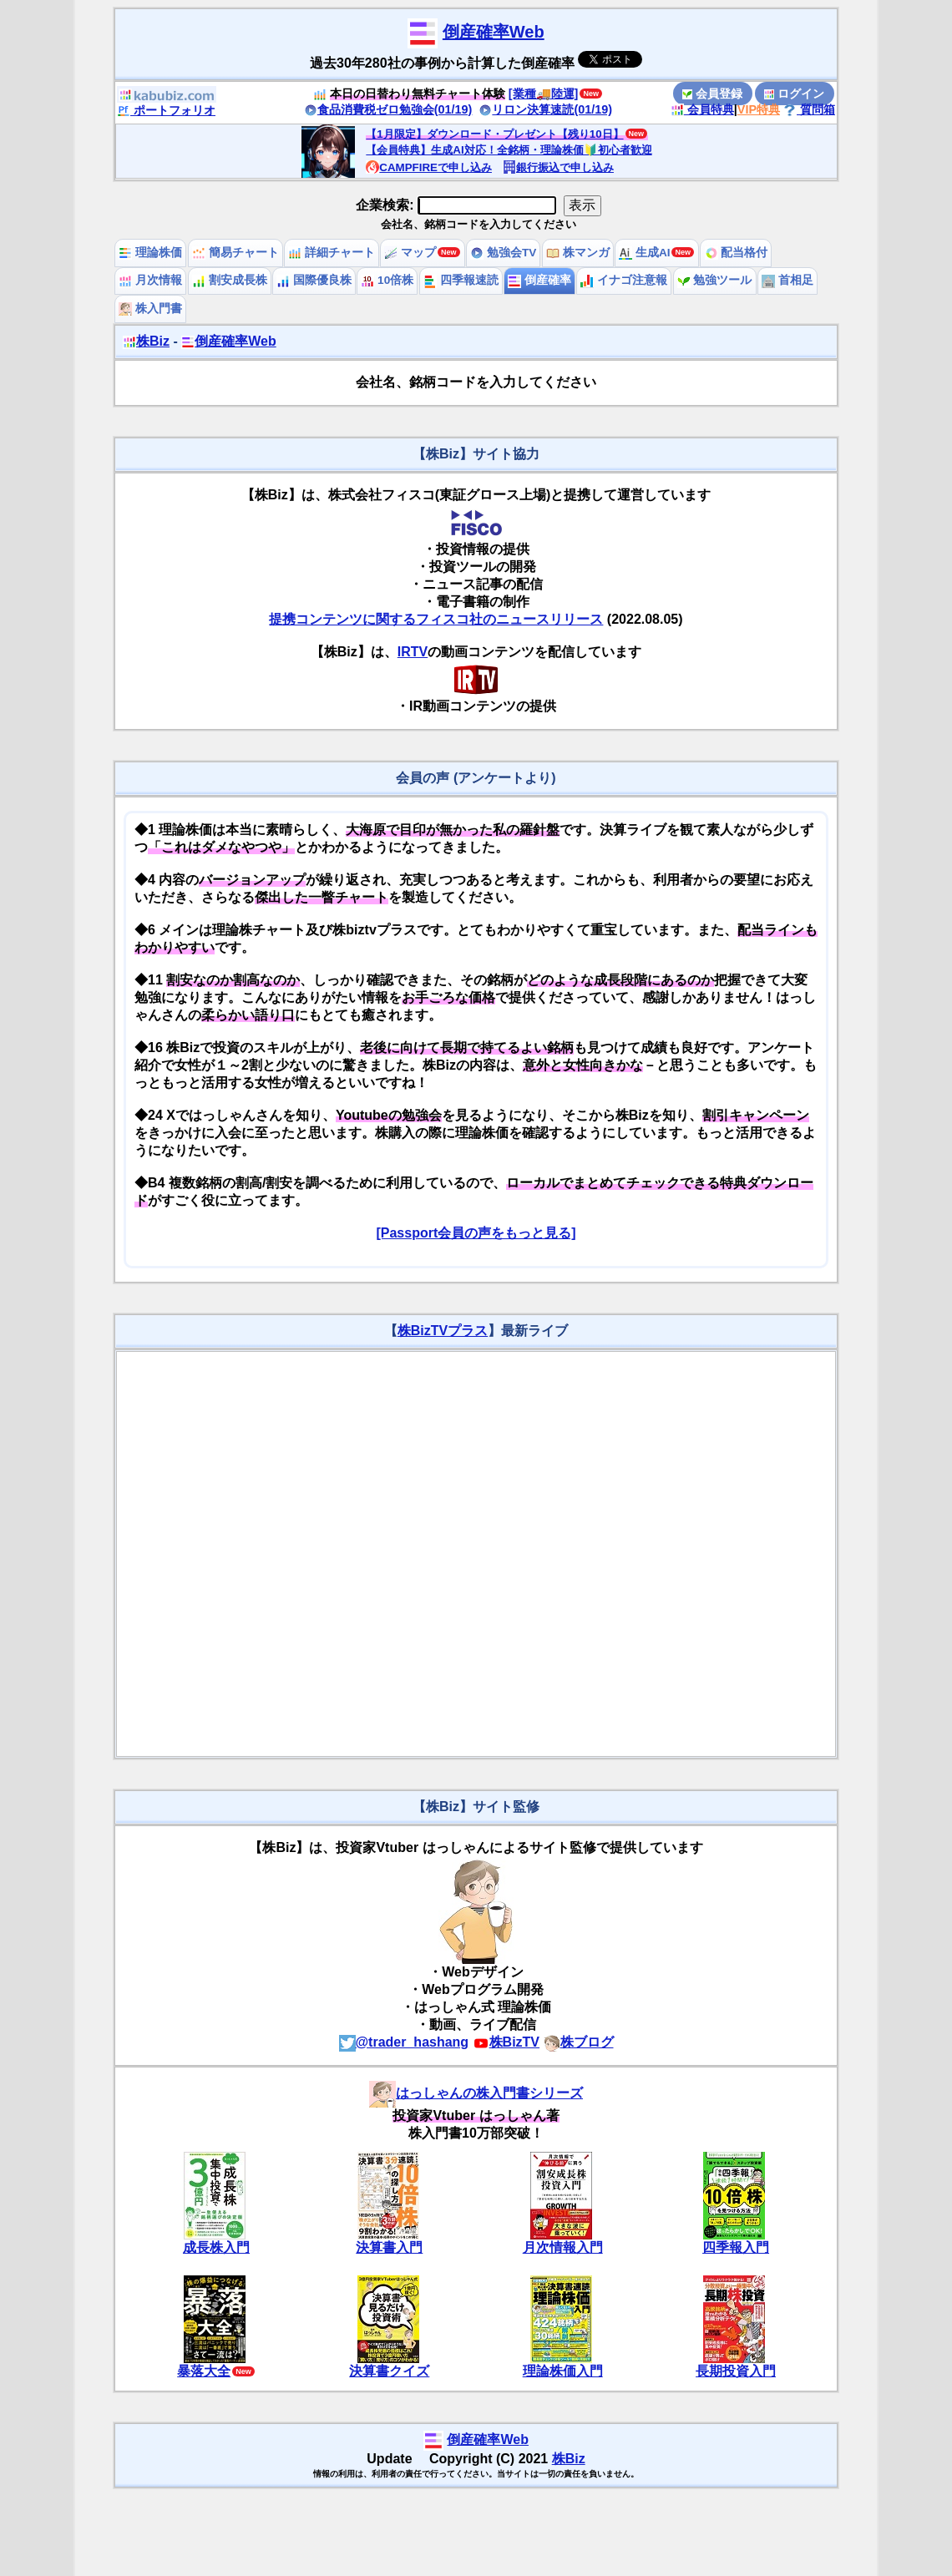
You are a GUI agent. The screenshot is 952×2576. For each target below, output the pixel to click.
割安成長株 (229, 280)
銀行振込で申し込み (558, 167)
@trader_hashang (404, 2042)
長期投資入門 (736, 2371)
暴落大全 (203, 2371)
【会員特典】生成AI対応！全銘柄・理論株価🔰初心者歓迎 (508, 150)
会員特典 (702, 109)
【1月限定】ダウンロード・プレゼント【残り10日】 (494, 134)
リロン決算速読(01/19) (545, 109)
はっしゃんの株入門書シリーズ (476, 2093)
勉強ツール (714, 280)
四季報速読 (461, 280)
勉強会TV (503, 252)
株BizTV (506, 2042)
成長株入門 (216, 2247)
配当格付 (736, 252)
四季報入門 (735, 2247)
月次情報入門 (563, 2247)
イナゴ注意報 (623, 280)
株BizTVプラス (443, 1330)
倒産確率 (539, 280)
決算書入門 (389, 2247)
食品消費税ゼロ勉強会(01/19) (388, 109)
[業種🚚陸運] (544, 93)
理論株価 (150, 252)
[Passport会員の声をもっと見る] (475, 1233)
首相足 (787, 280)
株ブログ (579, 2042)
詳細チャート (331, 252)
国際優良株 (314, 280)
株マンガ (578, 252)
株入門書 (150, 308)
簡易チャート (235, 252)
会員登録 (712, 93)
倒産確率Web (493, 32)
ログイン (794, 93)
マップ (410, 252)
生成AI (644, 252)
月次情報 (150, 280)
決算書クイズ (389, 2371)
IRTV (413, 652)
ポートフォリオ (166, 110)
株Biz (146, 341)
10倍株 (387, 280)
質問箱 (809, 109)
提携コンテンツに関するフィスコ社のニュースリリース (436, 619)
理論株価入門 (563, 2371)
